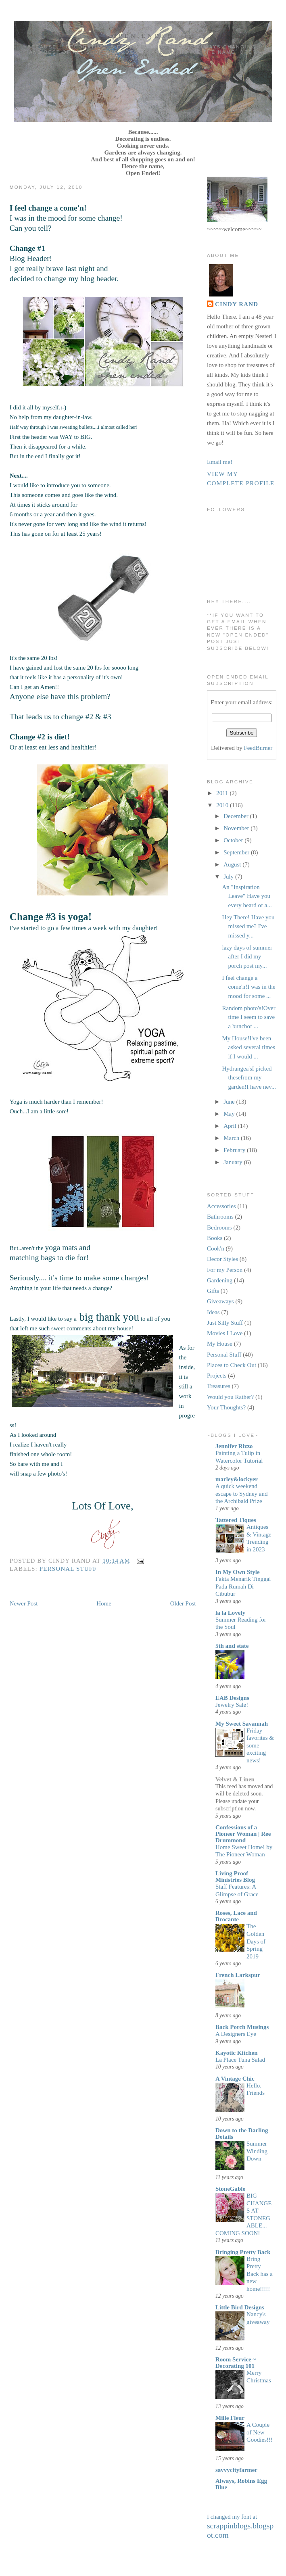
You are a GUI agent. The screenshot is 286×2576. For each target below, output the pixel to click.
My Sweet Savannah (241, 1723)
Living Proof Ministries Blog (235, 1876)
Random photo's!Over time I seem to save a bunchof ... (248, 1017)
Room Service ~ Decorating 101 (235, 2362)
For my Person (224, 1270)
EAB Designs (232, 1698)
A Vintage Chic (235, 2078)
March (232, 1138)
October (233, 840)
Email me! (219, 462)
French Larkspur (237, 1975)
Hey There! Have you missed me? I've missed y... (248, 926)
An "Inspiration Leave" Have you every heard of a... (246, 896)
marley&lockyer (236, 1479)
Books (214, 1238)
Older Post (183, 1603)
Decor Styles (222, 1259)
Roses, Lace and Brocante (236, 1916)
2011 (223, 793)
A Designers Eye (235, 2034)
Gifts (213, 1291)
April (230, 1126)
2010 (223, 805)
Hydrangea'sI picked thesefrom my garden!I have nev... (249, 1077)
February (235, 1150)
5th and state (232, 1646)
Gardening (219, 1280)
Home (103, 1603)
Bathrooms (220, 1216)
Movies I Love (224, 1333)
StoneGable (230, 2189)
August (232, 864)
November (237, 828)
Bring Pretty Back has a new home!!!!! (259, 2274)
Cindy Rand (236, 304)
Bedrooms (219, 1227)
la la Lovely (230, 1612)
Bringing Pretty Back (242, 2252)
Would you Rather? (230, 1397)
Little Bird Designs (239, 2307)
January (233, 1162)
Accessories (221, 1206)
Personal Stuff (68, 1569)
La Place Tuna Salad (240, 2059)
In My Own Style (237, 1572)
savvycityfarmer (236, 2470)
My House (219, 1343)
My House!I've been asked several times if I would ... (248, 1047)
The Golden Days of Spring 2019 (255, 1941)
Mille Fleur (229, 2418)
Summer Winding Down (256, 2151)
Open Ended (143, 36)
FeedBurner (258, 748)
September (237, 852)
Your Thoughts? (226, 1407)
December (236, 816)
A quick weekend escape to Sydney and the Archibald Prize (241, 1493)
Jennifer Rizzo (234, 1446)
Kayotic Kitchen (236, 2053)
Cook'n (215, 1248)
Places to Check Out (231, 1365)
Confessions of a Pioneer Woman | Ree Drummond (243, 1833)
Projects (216, 1375)
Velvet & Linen (235, 1779)
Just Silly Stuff (225, 1322)
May (229, 1114)
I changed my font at (240, 2526)
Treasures (218, 1386)
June (229, 1101)
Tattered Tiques (235, 1520)
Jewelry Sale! (231, 1704)
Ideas (213, 1312)
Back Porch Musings (242, 2027)
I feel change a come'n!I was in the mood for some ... (248, 987)
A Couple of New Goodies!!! (259, 2432)
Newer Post (24, 1603)
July (229, 876)
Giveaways (220, 1301)
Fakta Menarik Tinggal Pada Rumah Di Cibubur (243, 1586)
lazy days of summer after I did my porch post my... (247, 956)
